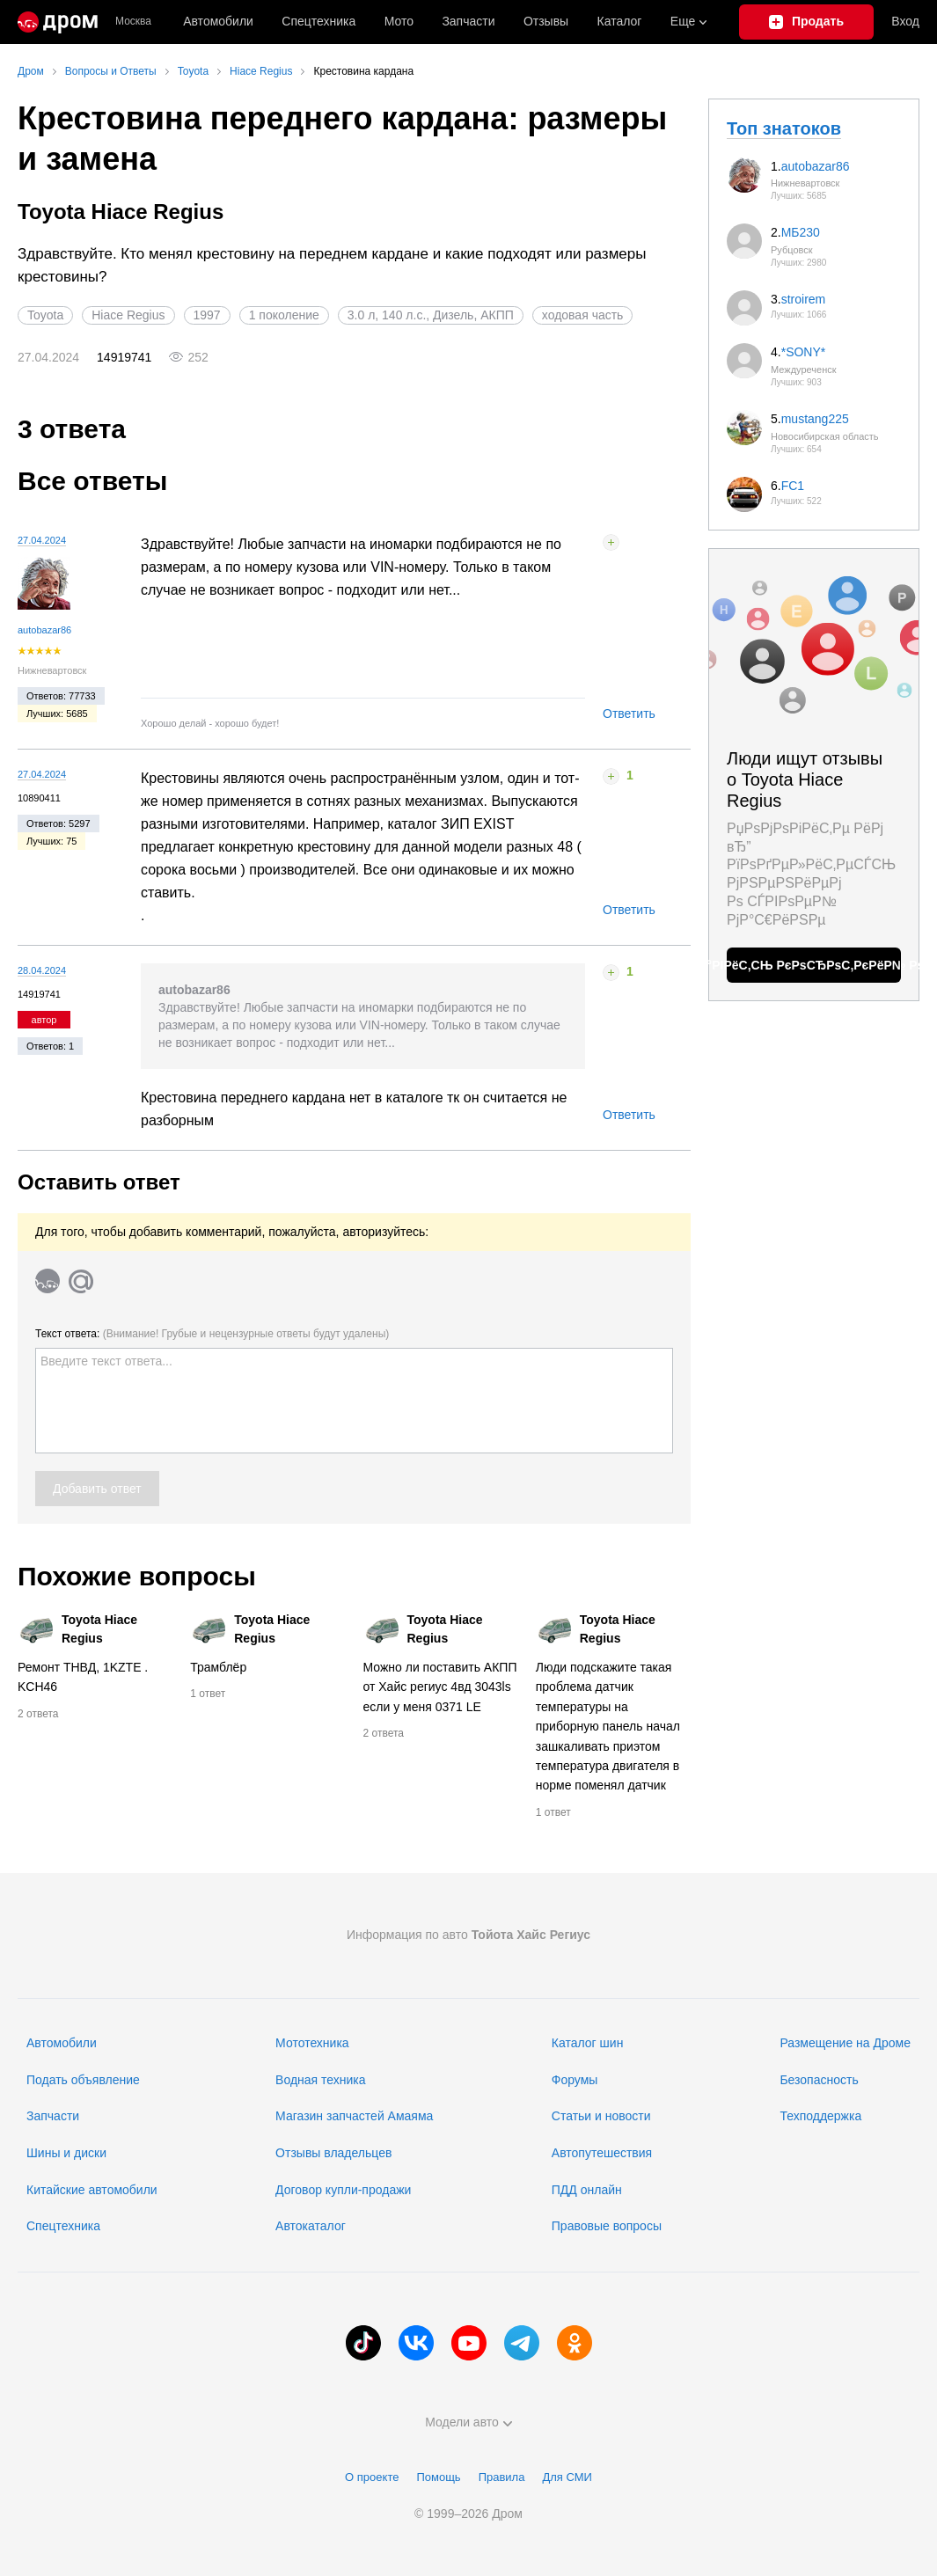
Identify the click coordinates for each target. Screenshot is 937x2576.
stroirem (803, 299)
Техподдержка (820, 2116)
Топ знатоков (784, 128)
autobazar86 (44, 630)
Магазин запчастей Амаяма (354, 2116)
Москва (133, 21)
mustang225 (815, 419)
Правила (502, 2477)
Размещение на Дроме (845, 2043)
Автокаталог (310, 2226)
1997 (207, 315)
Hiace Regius (128, 315)
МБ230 (800, 232)
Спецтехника (63, 2226)
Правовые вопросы (607, 2226)
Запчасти (468, 21)
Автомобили (218, 21)
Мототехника (312, 2043)
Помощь (438, 2477)
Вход (905, 21)
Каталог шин (588, 2043)
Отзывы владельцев (333, 2153)
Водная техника (320, 2080)
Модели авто (468, 2422)
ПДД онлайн (587, 2190)
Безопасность (819, 2080)
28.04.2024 (42, 970)
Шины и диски (66, 2153)
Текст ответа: (212, 1333)
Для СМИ (566, 2477)
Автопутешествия (602, 2153)
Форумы (575, 2080)
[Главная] (58, 22)
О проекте (372, 2477)
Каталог (619, 21)
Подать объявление (83, 2080)
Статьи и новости (601, 2116)
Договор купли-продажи (343, 2190)
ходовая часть (583, 315)
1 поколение (284, 315)
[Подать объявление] (807, 22)
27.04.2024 (42, 540)
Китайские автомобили (91, 2190)
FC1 (792, 486)
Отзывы (545, 21)
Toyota (45, 315)
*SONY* (803, 352)
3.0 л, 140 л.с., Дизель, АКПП (431, 315)
